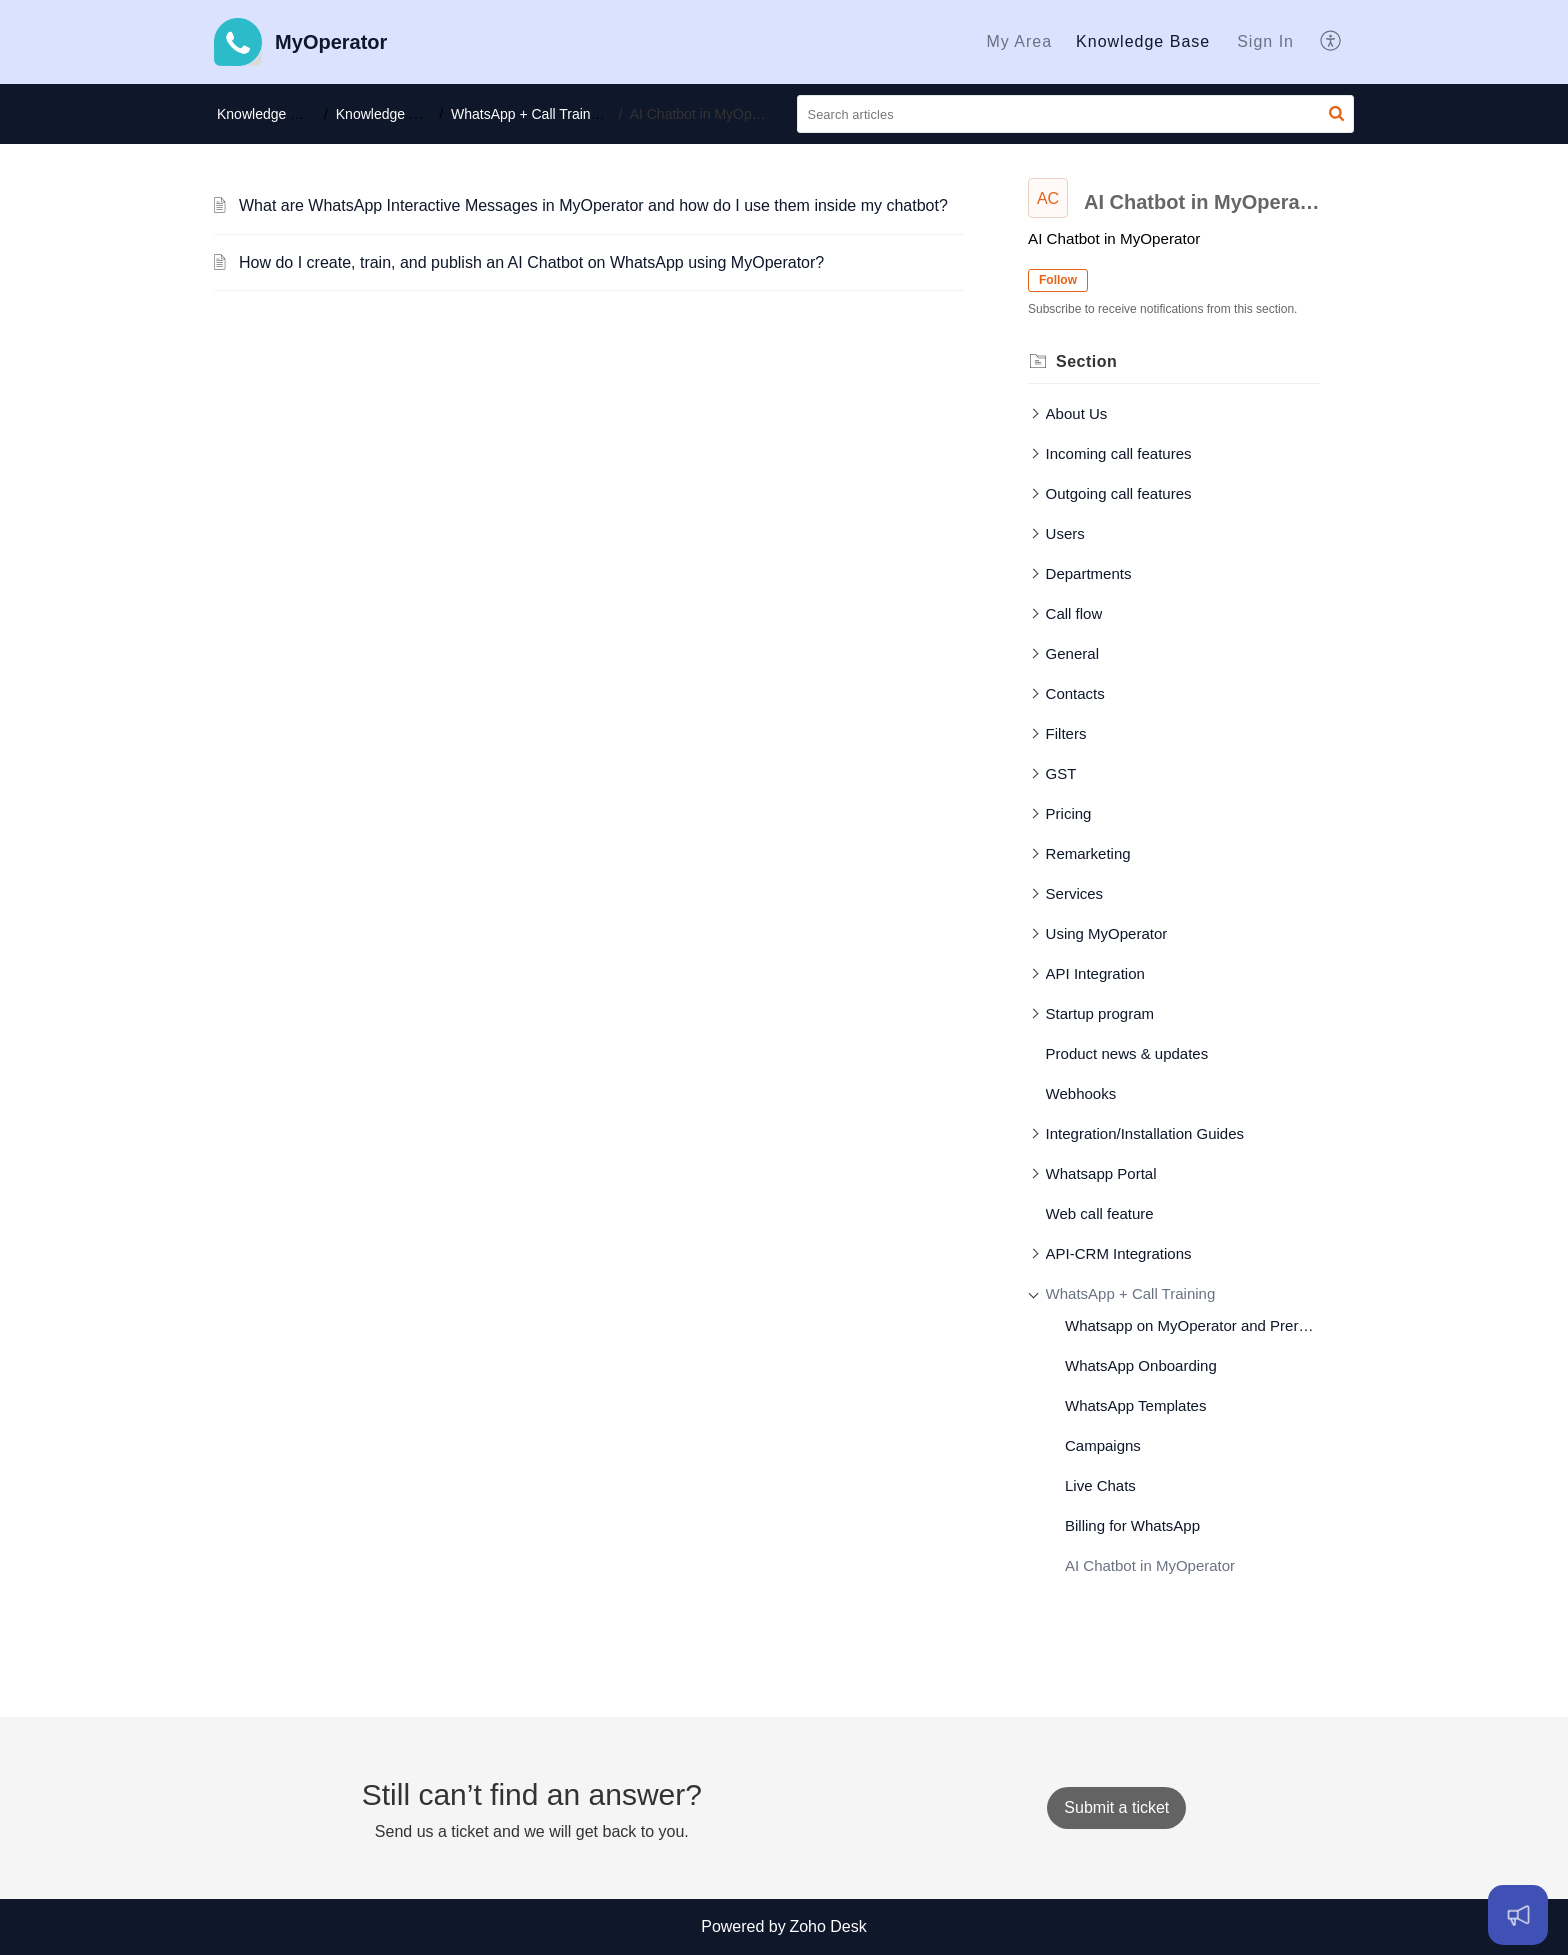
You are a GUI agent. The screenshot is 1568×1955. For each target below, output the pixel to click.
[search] (1076, 114)
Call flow (1074, 613)
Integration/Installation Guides (1145, 1133)
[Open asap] (1518, 1915)
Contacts (1075, 693)
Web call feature (1100, 1213)
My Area (1019, 41)
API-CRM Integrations (1119, 1253)
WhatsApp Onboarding (1141, 1365)
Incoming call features (1119, 453)
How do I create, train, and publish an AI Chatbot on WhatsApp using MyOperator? (531, 262)
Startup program (1100, 1013)
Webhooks (1081, 1093)
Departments (1089, 573)
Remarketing (1088, 853)
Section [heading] (1086, 361)
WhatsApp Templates (1135, 1405)
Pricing (1069, 813)
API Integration (1095, 973)
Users (1065, 533)
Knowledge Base (1143, 41)
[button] (1331, 42)
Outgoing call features (1119, 493)
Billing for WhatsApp (1132, 1525)
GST (1061, 773)
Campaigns (1103, 1445)
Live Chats (1100, 1485)
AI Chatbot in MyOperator (1150, 1565)
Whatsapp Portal (1101, 1173)
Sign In (1265, 41)
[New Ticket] (1116, 1807)
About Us (1077, 413)
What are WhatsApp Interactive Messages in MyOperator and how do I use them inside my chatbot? (593, 205)
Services (1075, 893)
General (1072, 653)
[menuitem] (1019, 42)
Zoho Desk (827, 1926)
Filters (1066, 733)
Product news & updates (1127, 1053)
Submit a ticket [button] (1116, 1807)
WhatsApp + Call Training (536, 114)
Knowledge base (391, 114)
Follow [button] (1058, 280)
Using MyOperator (1107, 933)
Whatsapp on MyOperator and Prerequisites (1192, 1325)
